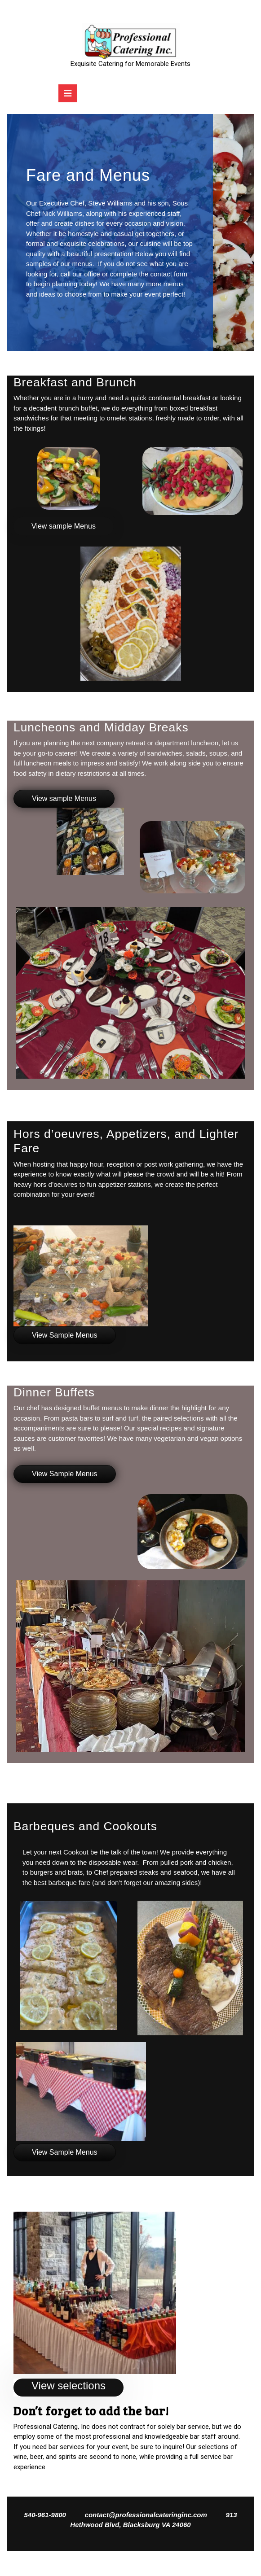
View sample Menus (63, 526)
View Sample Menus (64, 1335)
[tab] (67, 93)
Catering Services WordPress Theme (105, 2563)
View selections (68, 2385)
